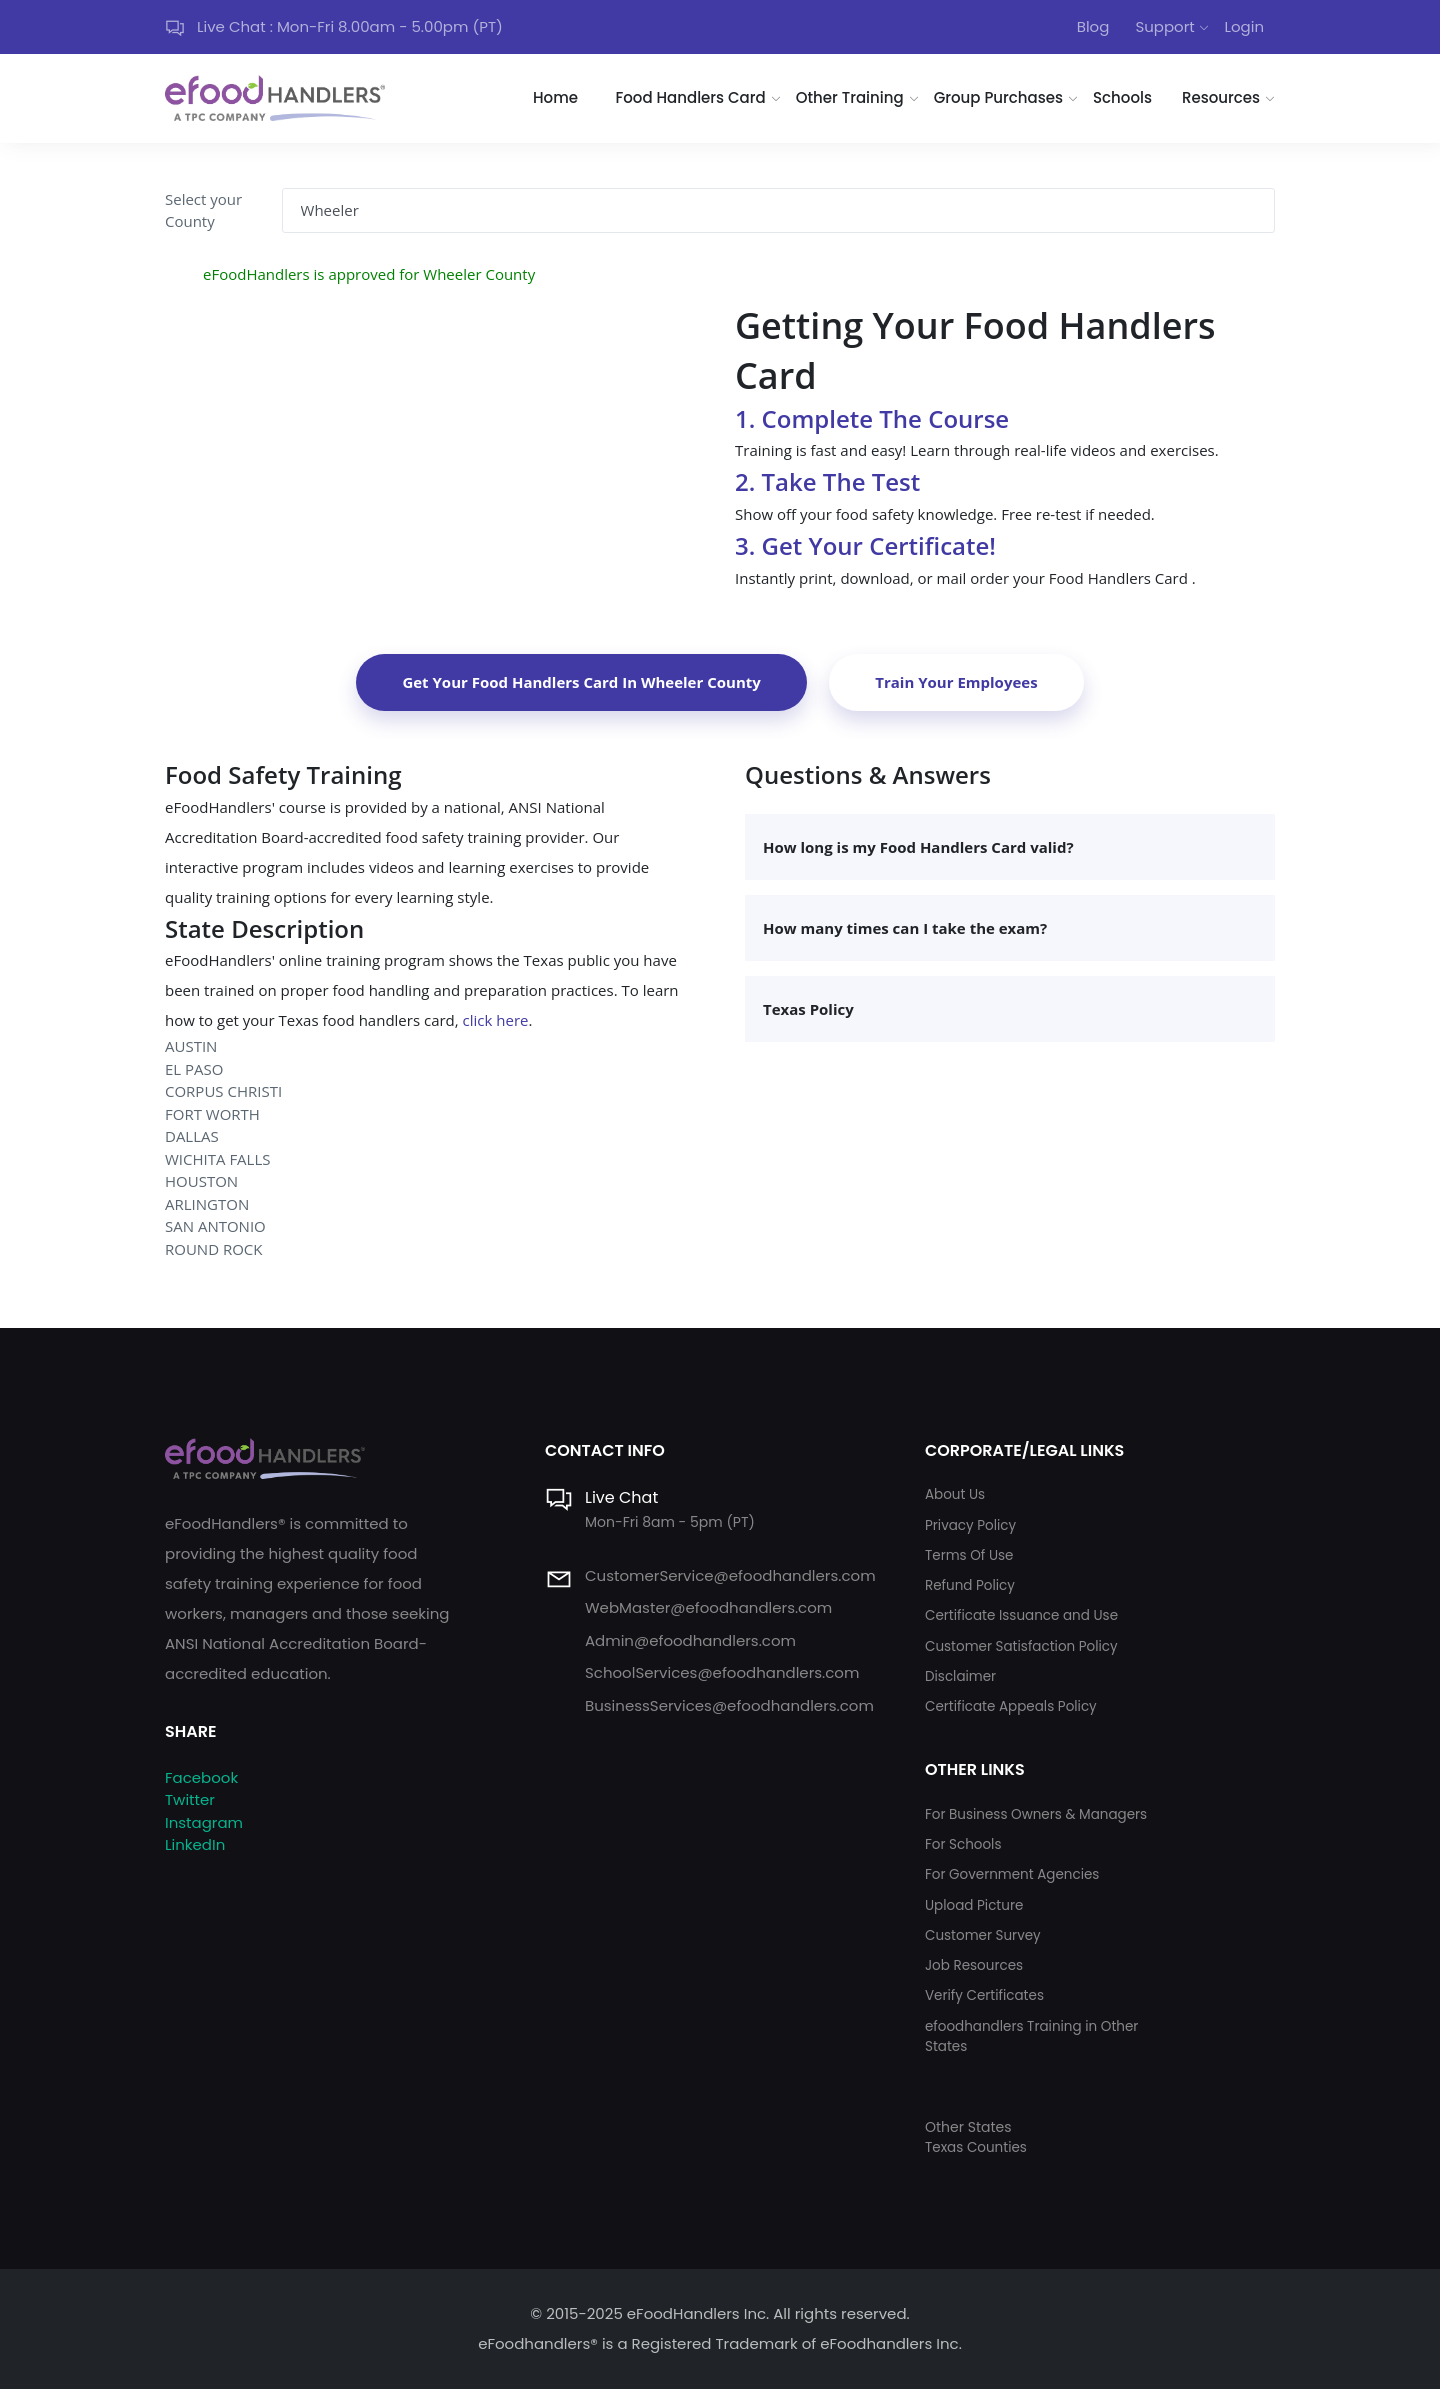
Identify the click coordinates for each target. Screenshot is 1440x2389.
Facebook (201, 1777)
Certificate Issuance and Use (1021, 1615)
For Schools (963, 1844)
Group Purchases (998, 97)
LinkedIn (195, 1844)
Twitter (190, 1799)
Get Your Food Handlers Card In (581, 682)
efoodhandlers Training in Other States (1031, 2036)
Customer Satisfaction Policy (1021, 1646)
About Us (955, 1494)
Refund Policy (970, 1585)
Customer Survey (983, 1935)
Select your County (203, 210)
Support (1164, 26)
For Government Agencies (1012, 1874)
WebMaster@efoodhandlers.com (708, 1607)
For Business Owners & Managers (1036, 1814)
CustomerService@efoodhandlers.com (730, 1575)
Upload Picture (974, 1905)
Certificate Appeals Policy (1011, 1706)
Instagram (204, 1822)
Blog (1093, 26)
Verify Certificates (984, 1995)
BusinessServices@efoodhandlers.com (729, 1705)
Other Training (850, 97)
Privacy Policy (970, 1525)
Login (1244, 26)
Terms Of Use (969, 1555)
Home (555, 97)
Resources (1221, 97)
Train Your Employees (956, 682)
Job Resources (974, 1965)
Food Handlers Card (691, 97)
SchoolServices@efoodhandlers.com (722, 1672)
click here (496, 1020)
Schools (1122, 97)
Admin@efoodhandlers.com (690, 1640)
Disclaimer (960, 1676)
